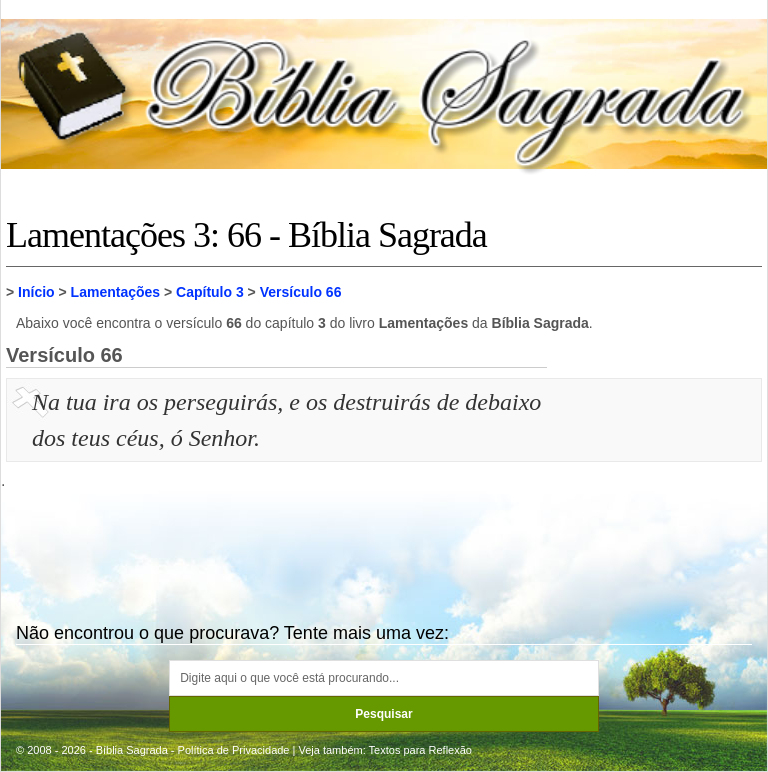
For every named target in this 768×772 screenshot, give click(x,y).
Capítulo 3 (210, 292)
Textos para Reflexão (420, 750)
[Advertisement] (657, 484)
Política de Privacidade (234, 750)
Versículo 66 (301, 292)
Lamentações (115, 292)
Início (36, 292)
